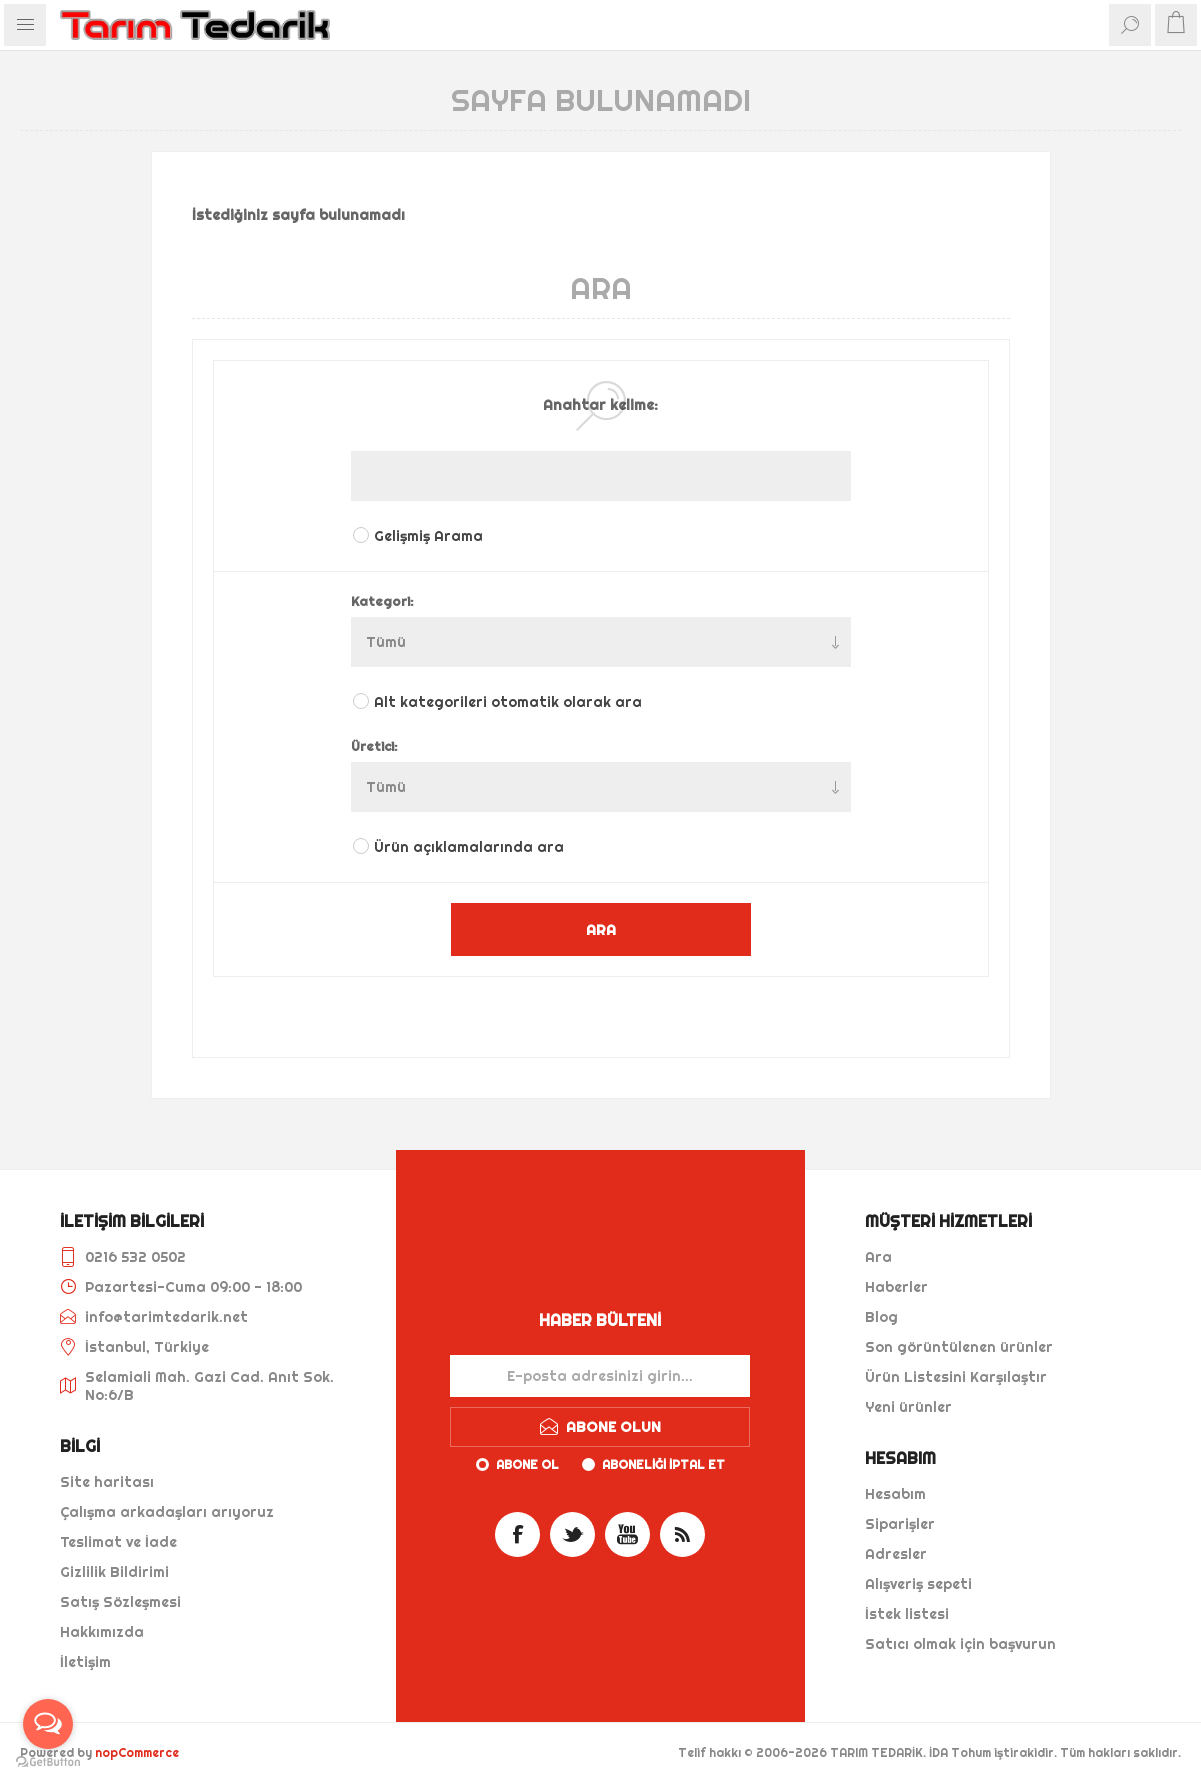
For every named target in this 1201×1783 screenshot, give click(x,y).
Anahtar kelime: (600, 405)
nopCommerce (137, 1752)
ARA (601, 929)
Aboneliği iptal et (663, 1464)
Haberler (896, 1287)
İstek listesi (907, 1614)
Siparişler (900, 1524)
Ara (878, 1257)
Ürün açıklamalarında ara (469, 847)
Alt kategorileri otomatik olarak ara (508, 702)
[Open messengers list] (48, 1724)
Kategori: (382, 601)
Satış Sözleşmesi (120, 1602)
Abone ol (527, 1464)
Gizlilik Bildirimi (114, 1572)
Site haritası (107, 1482)
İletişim (85, 1662)
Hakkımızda (102, 1632)
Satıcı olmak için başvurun (960, 1644)
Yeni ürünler (908, 1407)
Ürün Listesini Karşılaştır (956, 1377)
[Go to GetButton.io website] (48, 1762)
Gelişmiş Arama (428, 536)
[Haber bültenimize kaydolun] (600, 1376)
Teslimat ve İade (118, 1542)
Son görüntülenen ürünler (959, 1347)
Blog (881, 1317)
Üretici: (374, 746)
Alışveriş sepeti (918, 1584)
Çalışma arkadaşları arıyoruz (167, 1512)
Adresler (896, 1554)
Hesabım (895, 1494)
